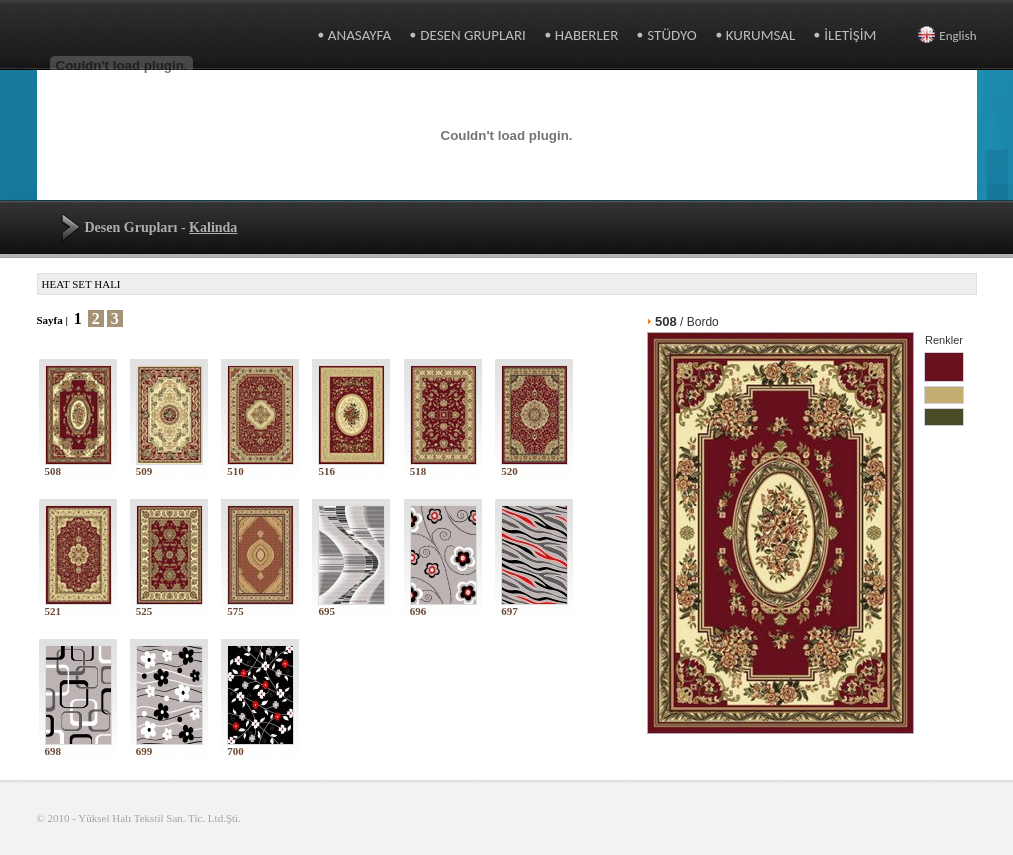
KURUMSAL (761, 35)
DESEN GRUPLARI (473, 35)
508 (78, 466)
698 (78, 746)
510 (260, 466)
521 (78, 606)
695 (351, 606)
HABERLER (586, 35)
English (947, 35)
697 (534, 606)
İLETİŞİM (850, 35)
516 (351, 466)
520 (534, 466)
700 (260, 746)
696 (443, 606)
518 (443, 466)
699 (169, 746)
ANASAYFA (359, 35)
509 (169, 466)
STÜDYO (671, 35)
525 (169, 606)
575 (260, 606)
